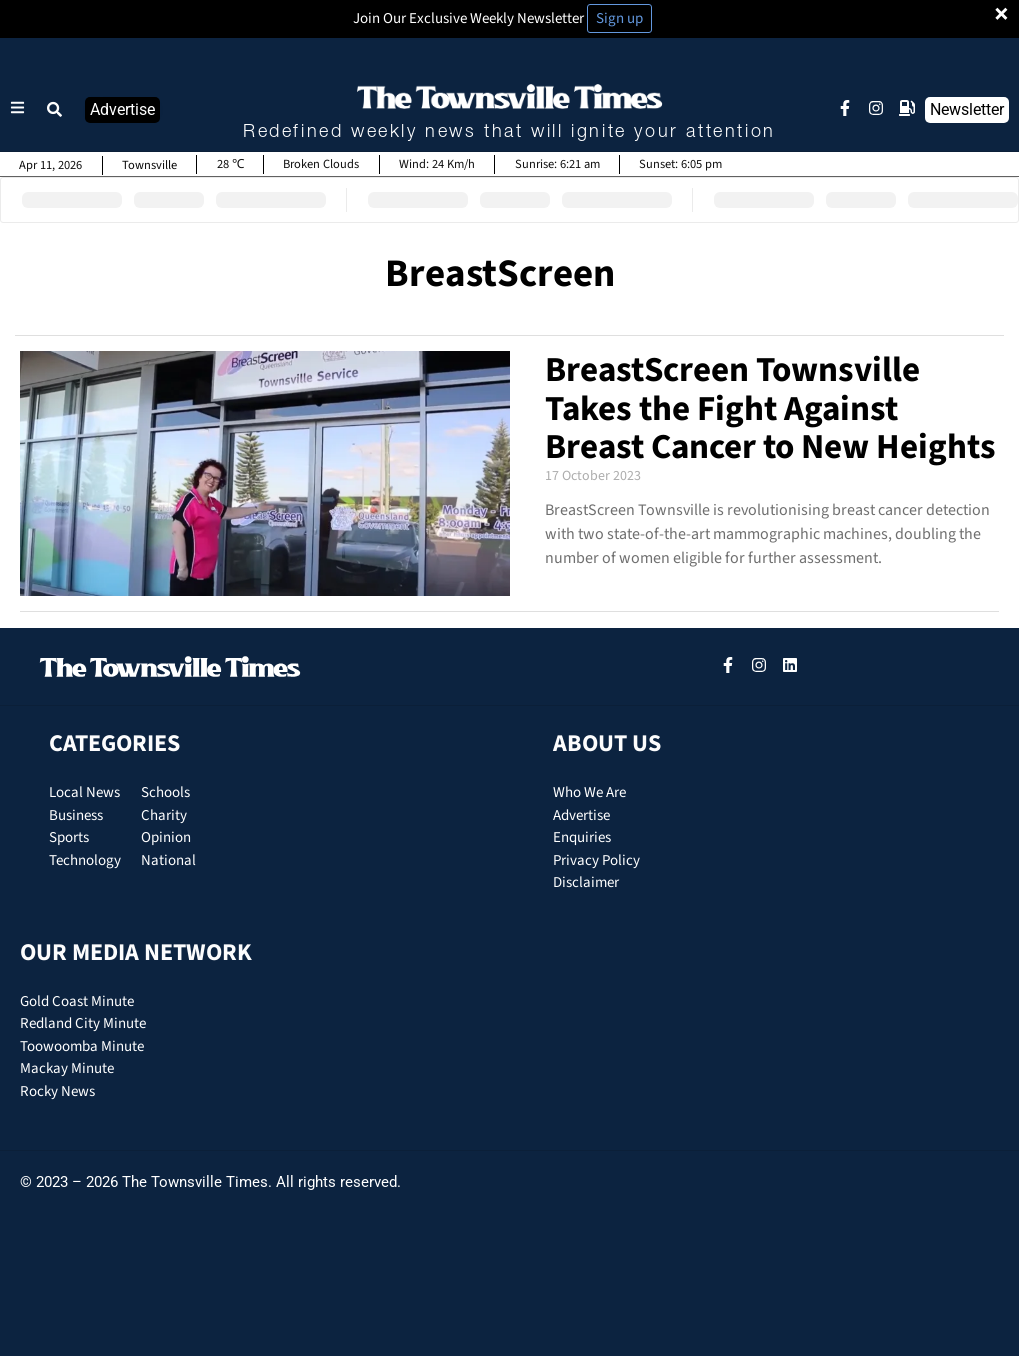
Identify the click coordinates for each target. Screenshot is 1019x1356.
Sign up (619, 18)
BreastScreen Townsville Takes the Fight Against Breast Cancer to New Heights (770, 408)
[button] (55, 110)
